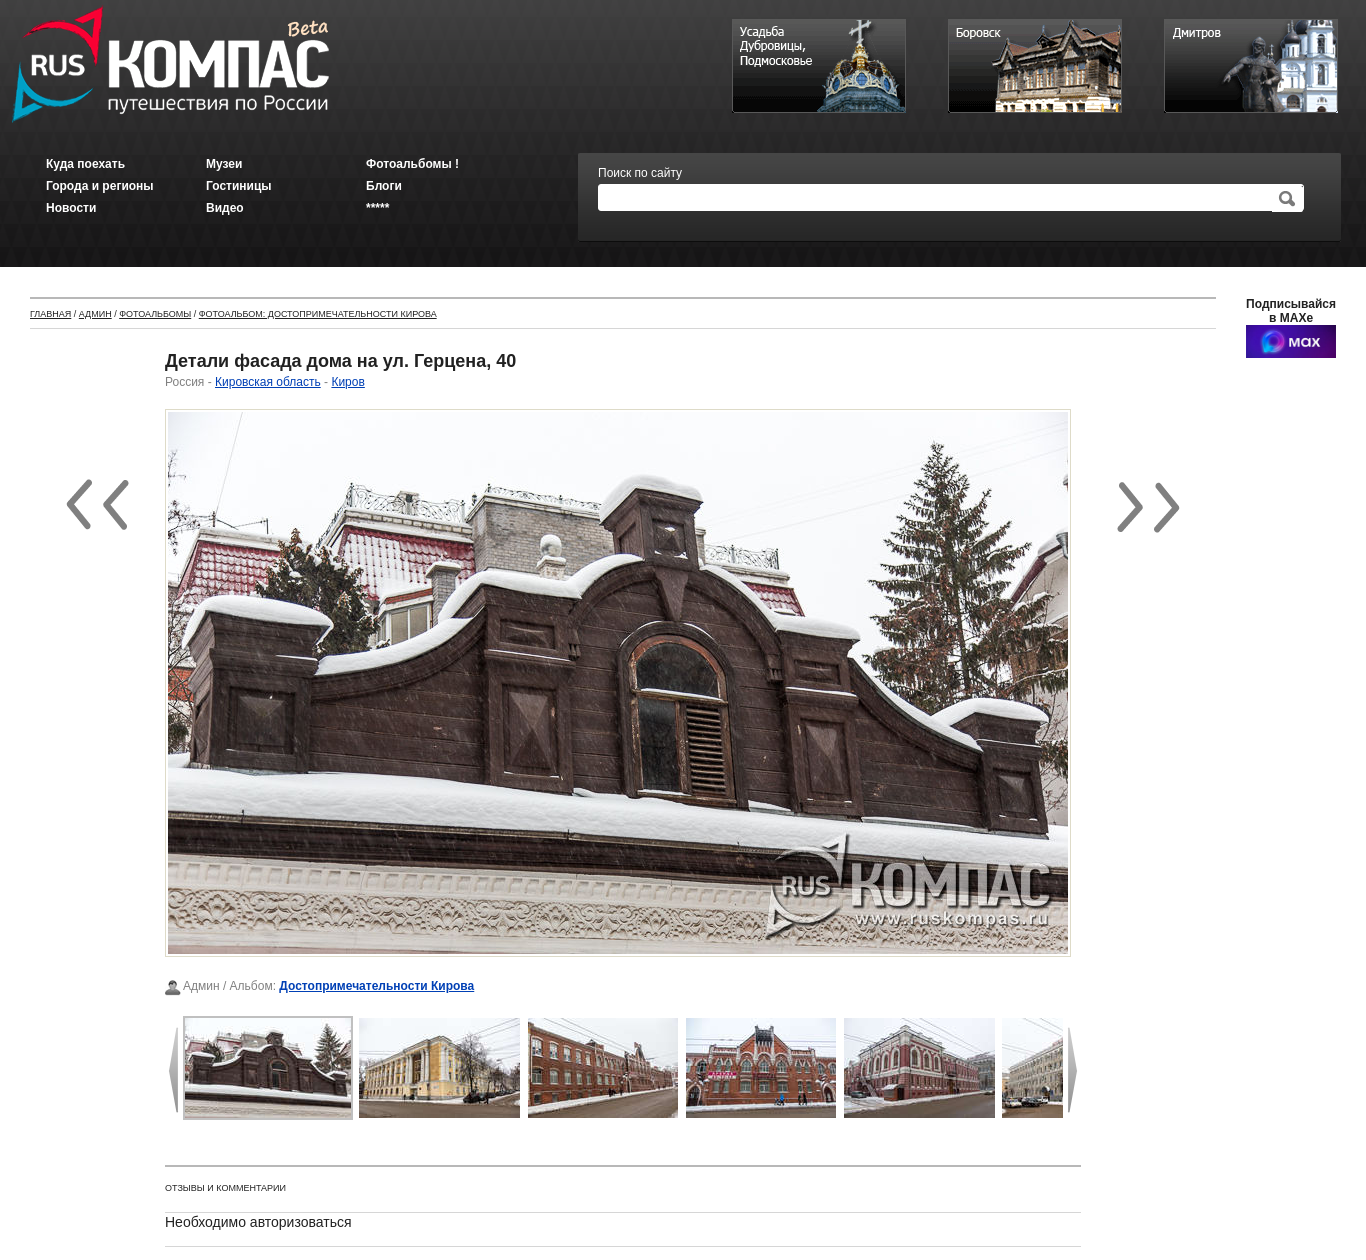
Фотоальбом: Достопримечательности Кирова (318, 314)
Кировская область (268, 382)
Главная (50, 314)
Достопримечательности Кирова (376, 986)
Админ (95, 314)
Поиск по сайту (640, 173)
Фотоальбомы (155, 314)
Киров (347, 382)
